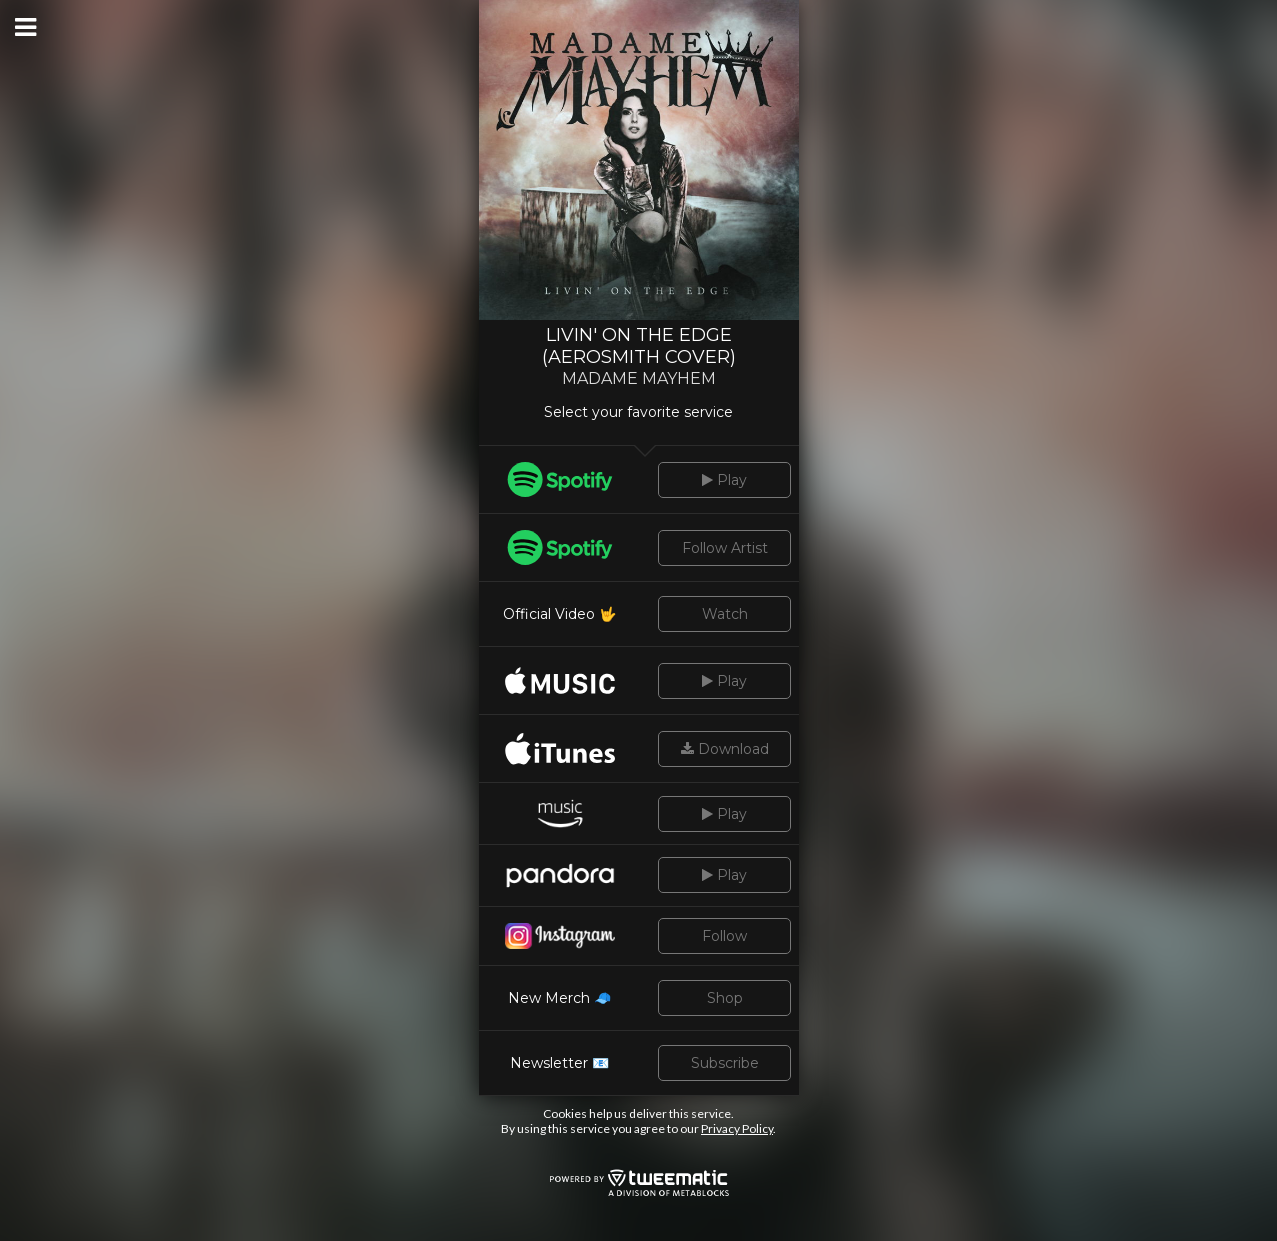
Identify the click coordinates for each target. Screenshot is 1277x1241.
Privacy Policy (737, 1128)
